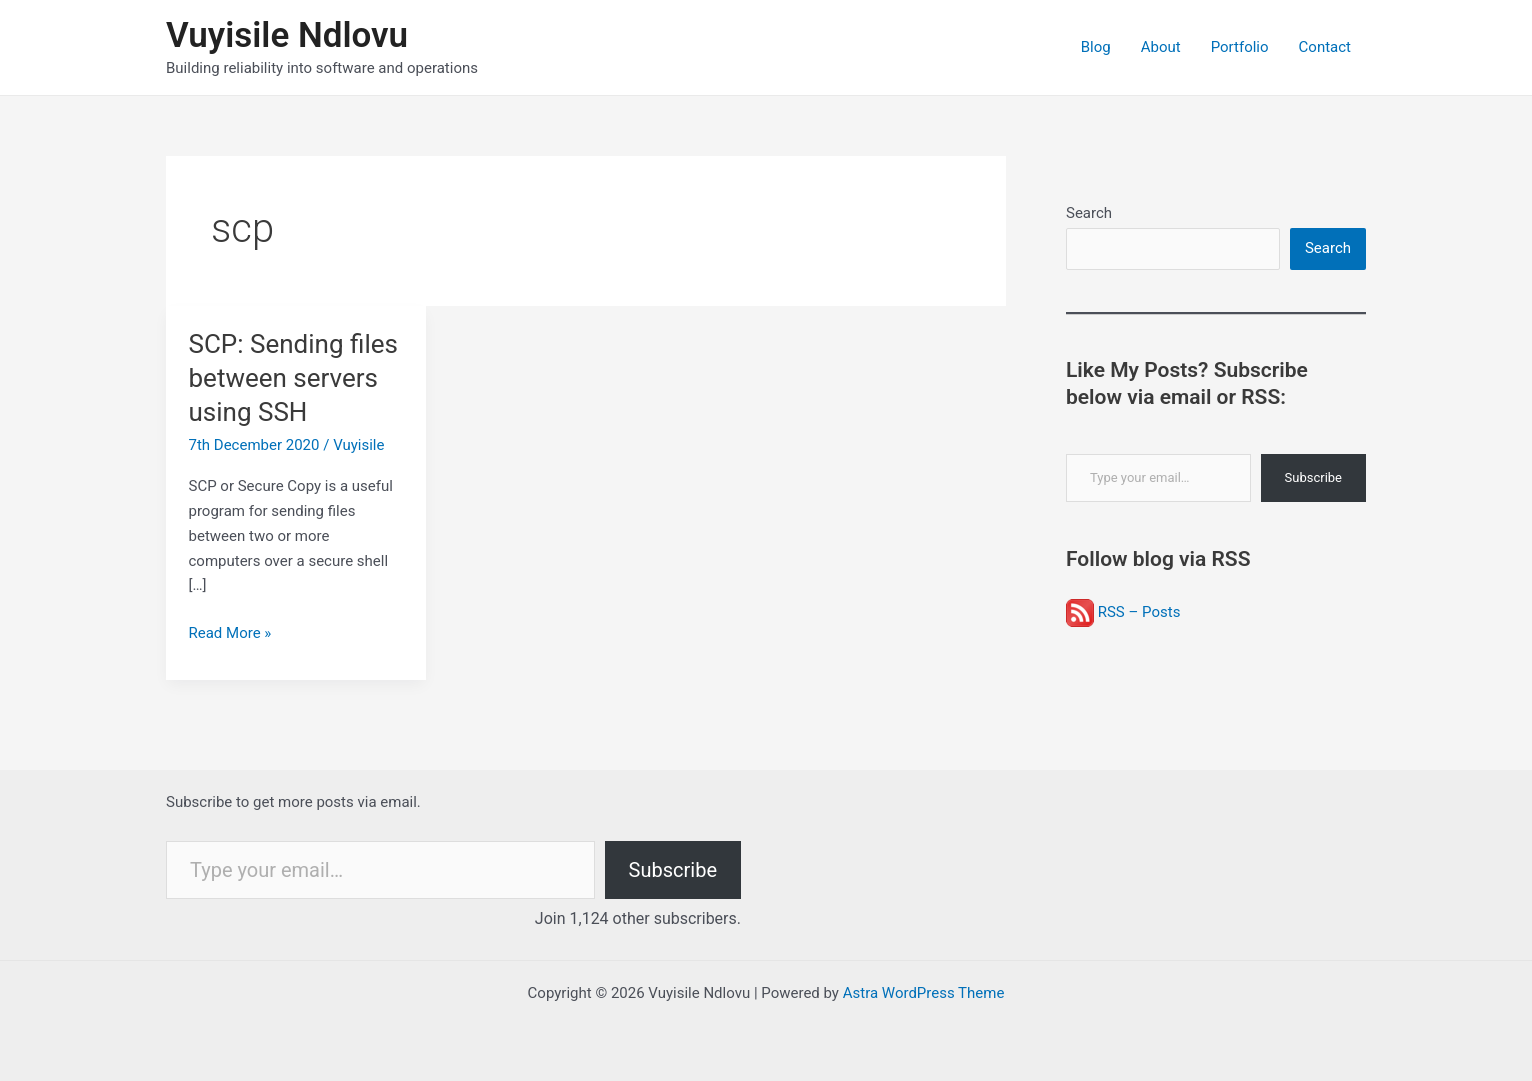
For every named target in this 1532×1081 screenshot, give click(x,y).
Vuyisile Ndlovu (287, 35)
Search (1089, 213)
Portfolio (1240, 47)
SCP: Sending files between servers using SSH (293, 378)
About (1161, 47)
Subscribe (1313, 477)
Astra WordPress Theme (924, 993)
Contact (1325, 47)
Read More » (230, 633)
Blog (1096, 47)
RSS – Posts (1123, 612)
